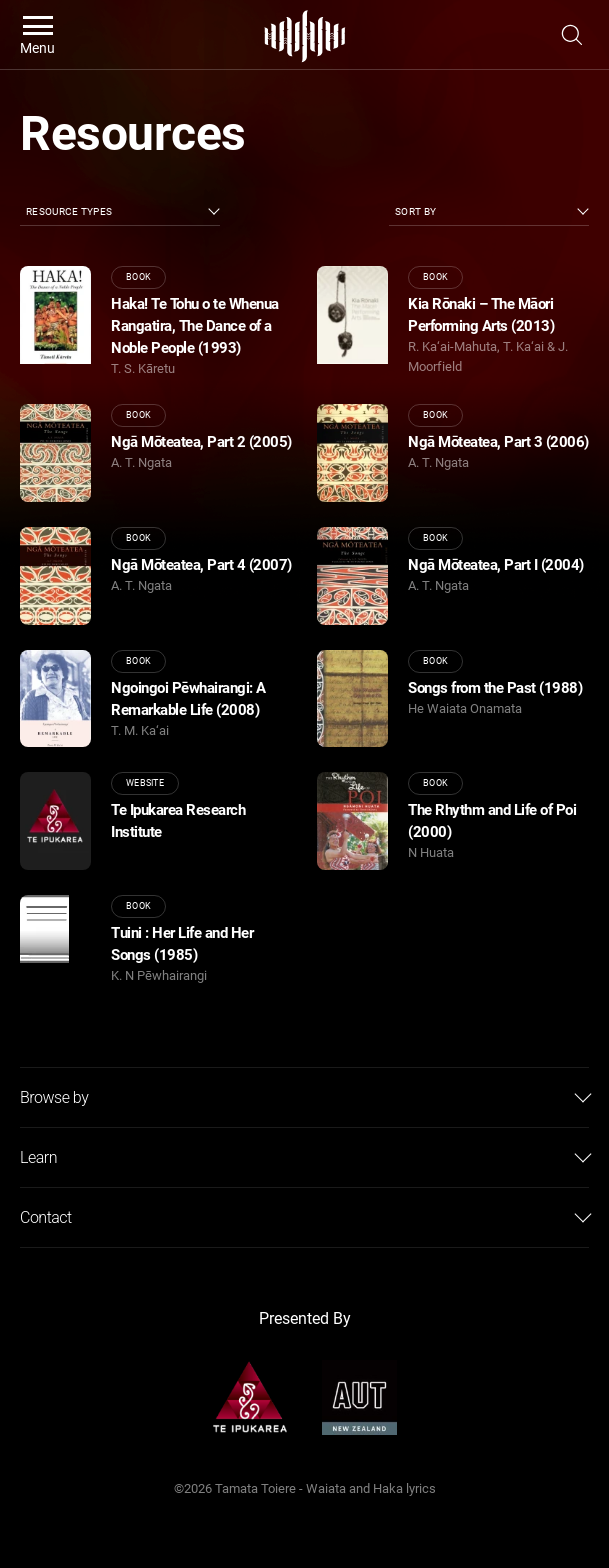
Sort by (415, 211)
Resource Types (69, 211)
